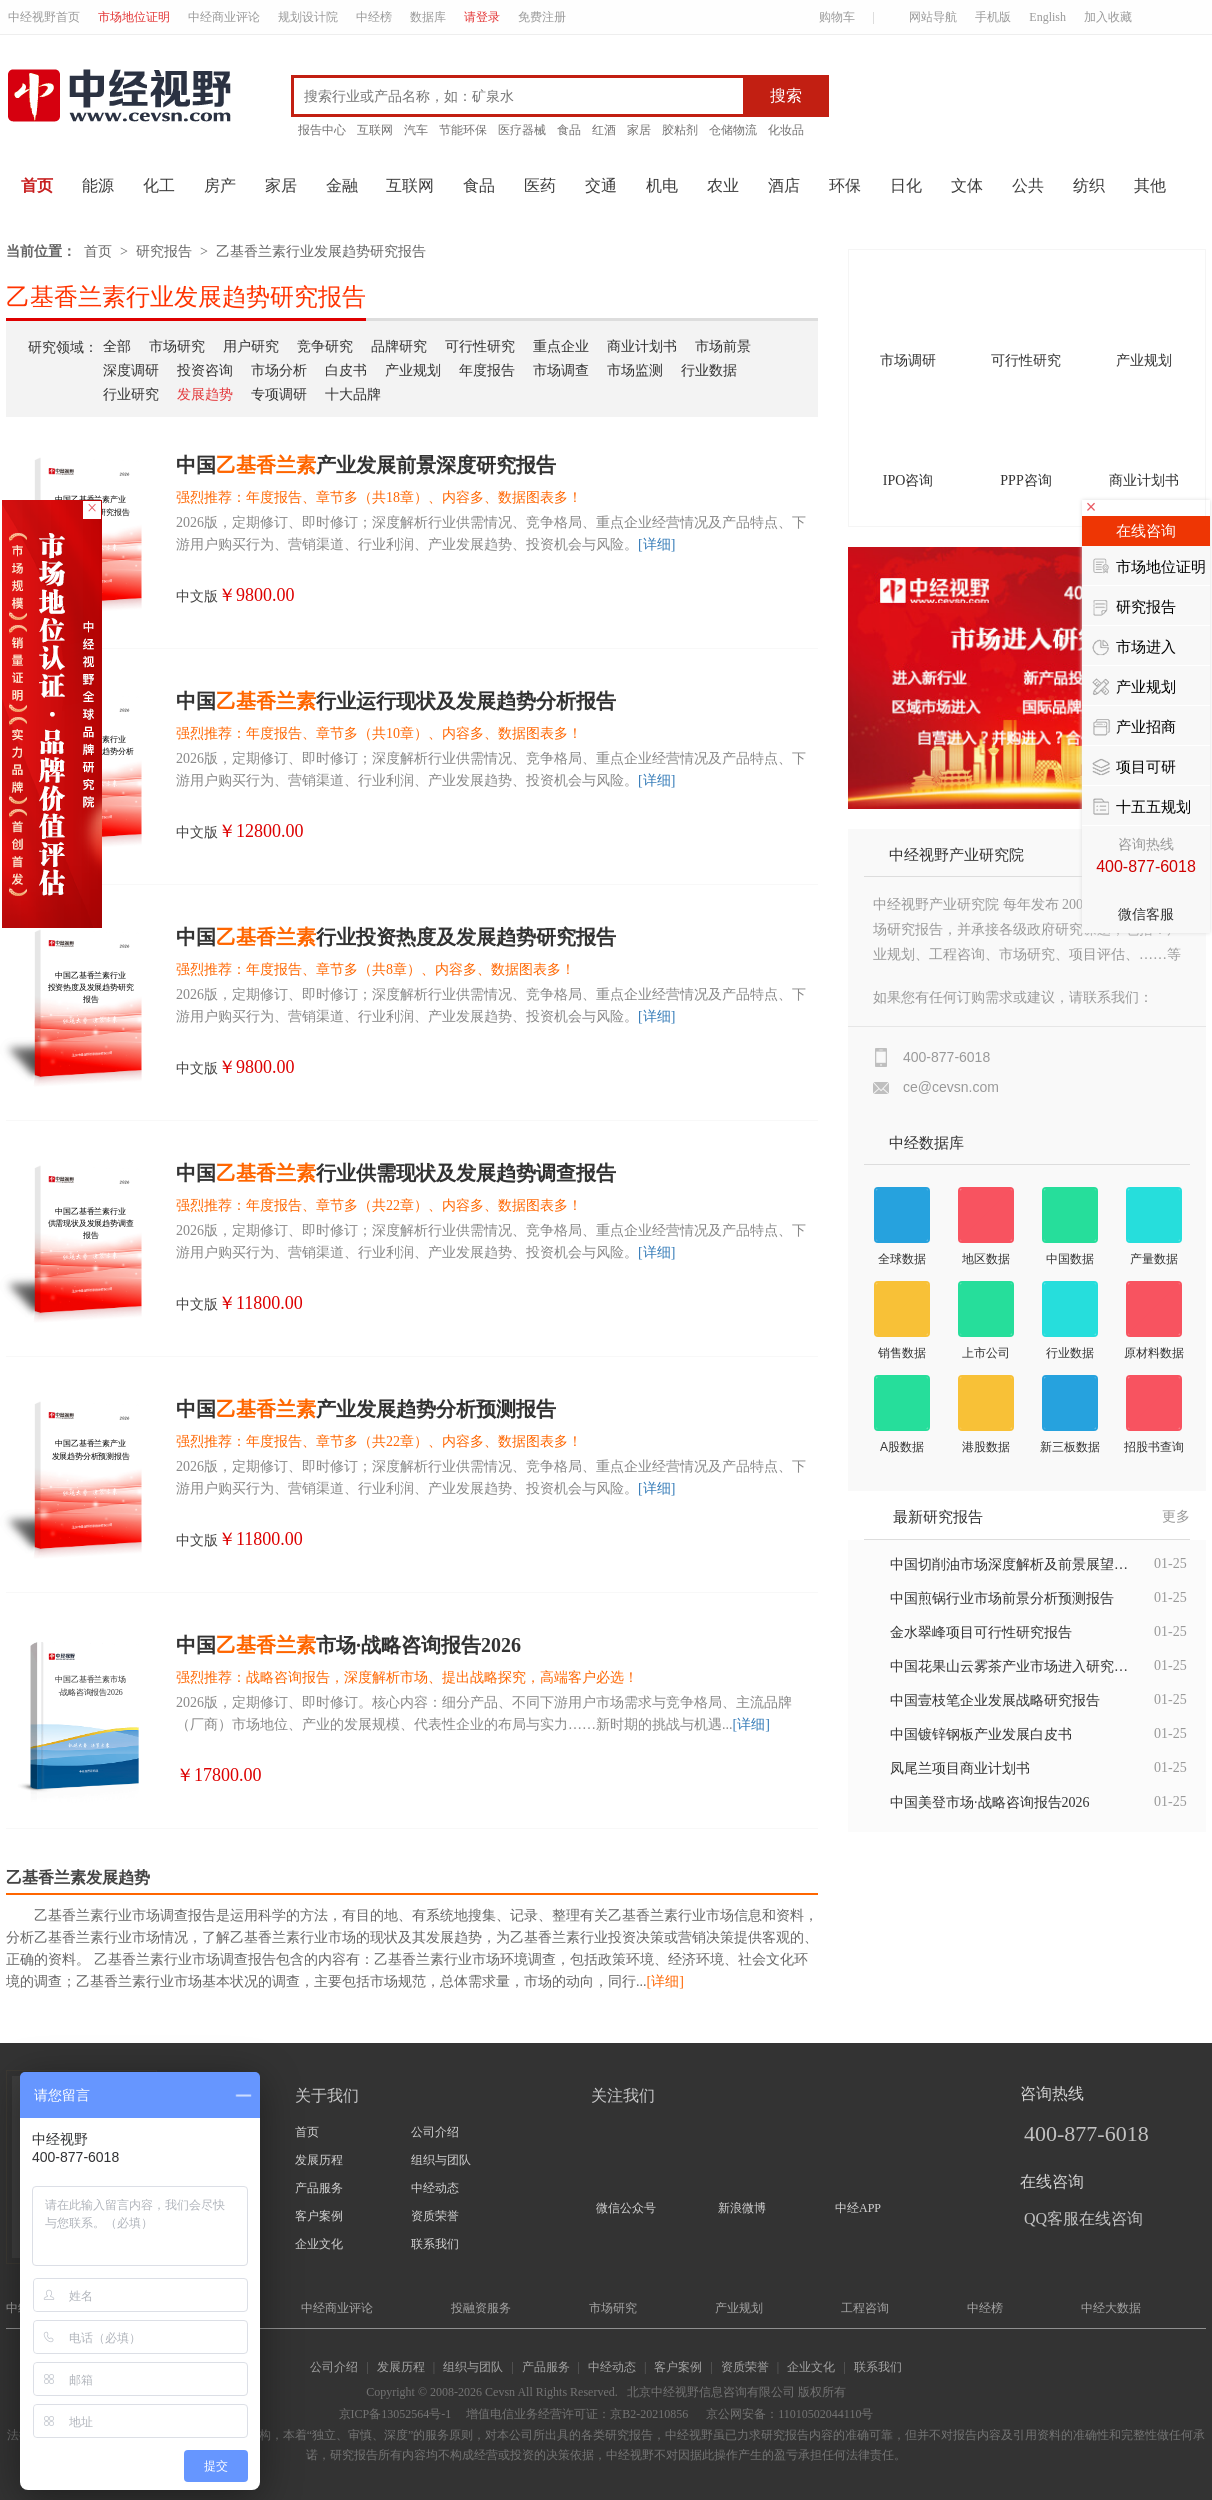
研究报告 (164, 251)
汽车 (416, 130)
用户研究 (251, 346)
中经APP (858, 2208)
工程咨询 (865, 2308)
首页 (37, 185)
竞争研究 (325, 346)
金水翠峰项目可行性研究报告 (981, 1632)
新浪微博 (742, 2208)
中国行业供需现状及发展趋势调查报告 (396, 1173)
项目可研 (1134, 768)
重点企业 (561, 346)
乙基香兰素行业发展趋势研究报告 (321, 251)
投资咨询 (205, 370)
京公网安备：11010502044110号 (788, 2414)
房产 (220, 185)
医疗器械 (522, 130)
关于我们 (327, 2095)
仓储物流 (733, 130)
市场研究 (177, 346)
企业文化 (319, 2244)
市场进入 (1134, 648)
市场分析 (279, 370)
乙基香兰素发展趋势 (78, 1877)
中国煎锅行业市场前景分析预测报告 (1002, 1598)
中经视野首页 (44, 17)
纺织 (1089, 185)
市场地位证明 (134, 17)
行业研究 (131, 394)
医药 (540, 185)
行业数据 (709, 370)
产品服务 (319, 2188)
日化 (906, 185)
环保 (845, 185)
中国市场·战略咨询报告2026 (348, 1645)
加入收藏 (1108, 17)
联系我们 (435, 2244)
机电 (662, 185)
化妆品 (786, 130)
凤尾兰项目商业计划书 (960, 1768)
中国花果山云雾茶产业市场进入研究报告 (1010, 1666)
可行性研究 (480, 346)
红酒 (604, 130)
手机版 (993, 17)
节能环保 (463, 130)
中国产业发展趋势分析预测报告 (366, 1409)
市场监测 (635, 370)
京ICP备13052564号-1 (395, 2414)
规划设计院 (308, 17)
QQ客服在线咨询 (1083, 2218)
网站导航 (924, 17)
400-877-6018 (1086, 2133)
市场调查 (561, 370)
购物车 (828, 17)
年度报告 (487, 370)
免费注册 (542, 17)
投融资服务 (481, 2308)
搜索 (786, 95)
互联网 (375, 130)
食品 (569, 130)
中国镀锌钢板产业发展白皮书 (981, 1734)
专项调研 (279, 394)
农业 (723, 185)
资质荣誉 (435, 2216)
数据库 (428, 17)
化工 (159, 185)
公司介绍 (435, 2132)
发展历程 (319, 2160)
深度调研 (131, 370)
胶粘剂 (680, 130)
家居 (639, 130)
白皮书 (346, 370)
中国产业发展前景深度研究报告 (366, 465)
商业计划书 (642, 346)
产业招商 (1134, 728)
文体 (967, 185)
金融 (342, 185)
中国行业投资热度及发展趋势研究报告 (396, 937)
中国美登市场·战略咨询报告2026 (990, 1802)
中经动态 (435, 2188)
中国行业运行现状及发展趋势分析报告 (396, 701)
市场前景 (723, 346)
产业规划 (413, 370)
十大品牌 (353, 394)
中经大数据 (1111, 2308)
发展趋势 (205, 394)
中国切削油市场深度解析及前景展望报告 (1010, 1564)
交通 (601, 185)
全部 (117, 346)
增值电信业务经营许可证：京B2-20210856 (577, 2414)
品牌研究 (399, 346)
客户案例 (319, 2216)
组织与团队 (441, 2160)
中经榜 (374, 17)
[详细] (656, 544)
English (1047, 17)
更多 (1176, 1516)
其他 (1150, 185)
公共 (1028, 185)
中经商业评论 (224, 17)
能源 (98, 185)
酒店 (784, 185)
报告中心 (322, 130)
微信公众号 (626, 2208)
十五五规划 (1141, 808)
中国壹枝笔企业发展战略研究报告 (995, 1700)
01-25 (1170, 1563)
